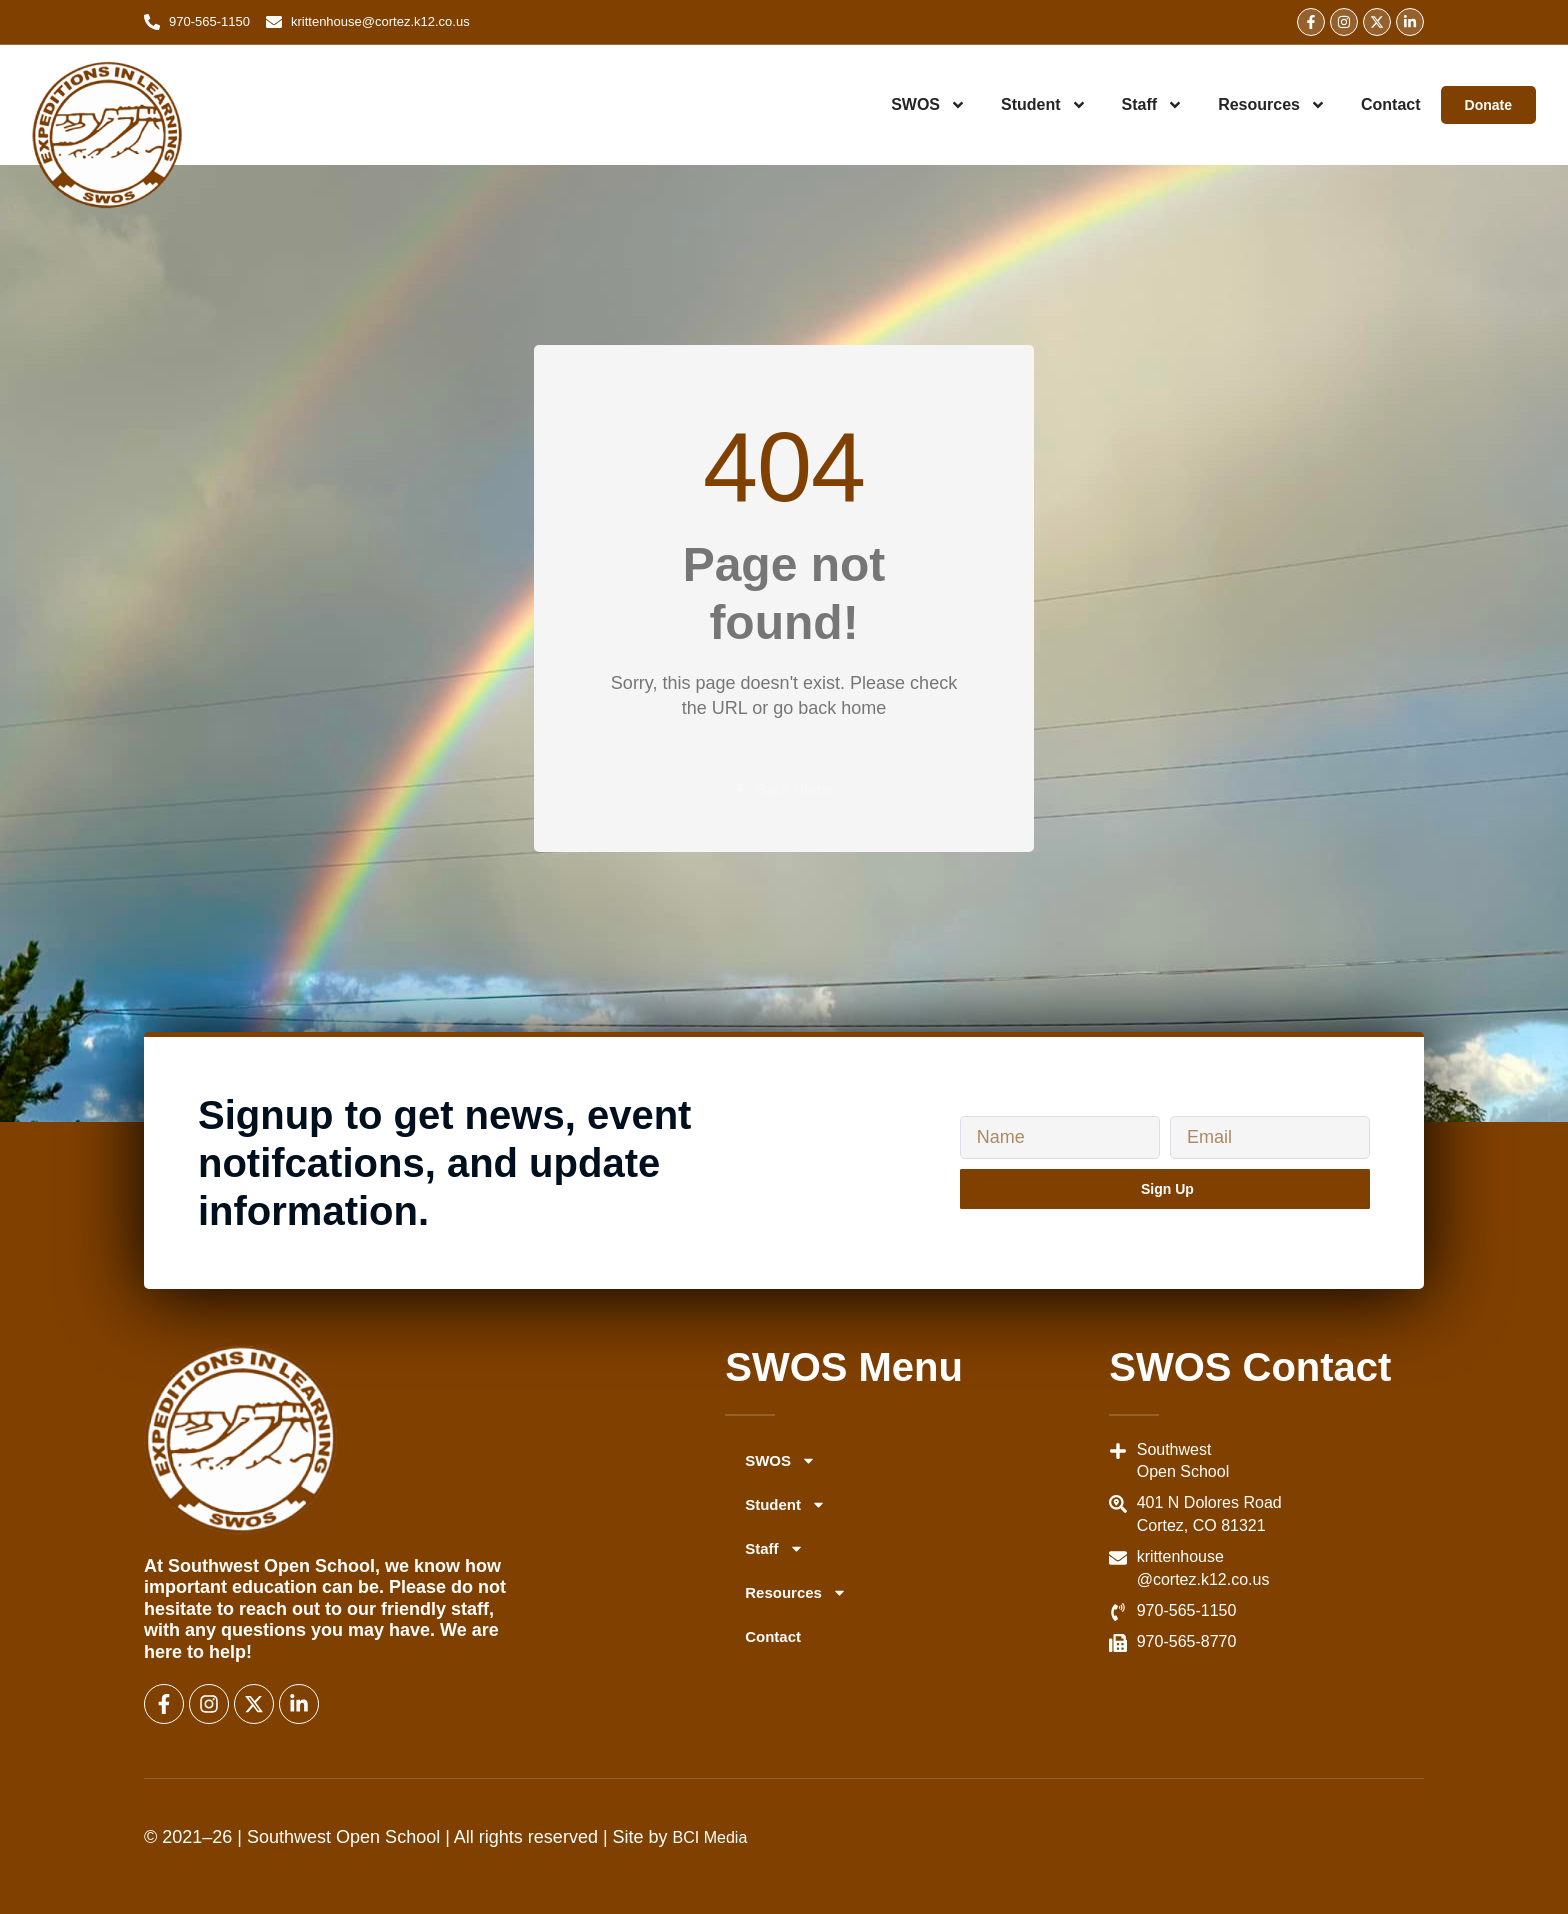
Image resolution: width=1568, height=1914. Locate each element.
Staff (1153, 105)
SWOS (928, 105)
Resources (1272, 105)
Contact (1391, 104)
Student (1044, 105)
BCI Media (710, 1837)
